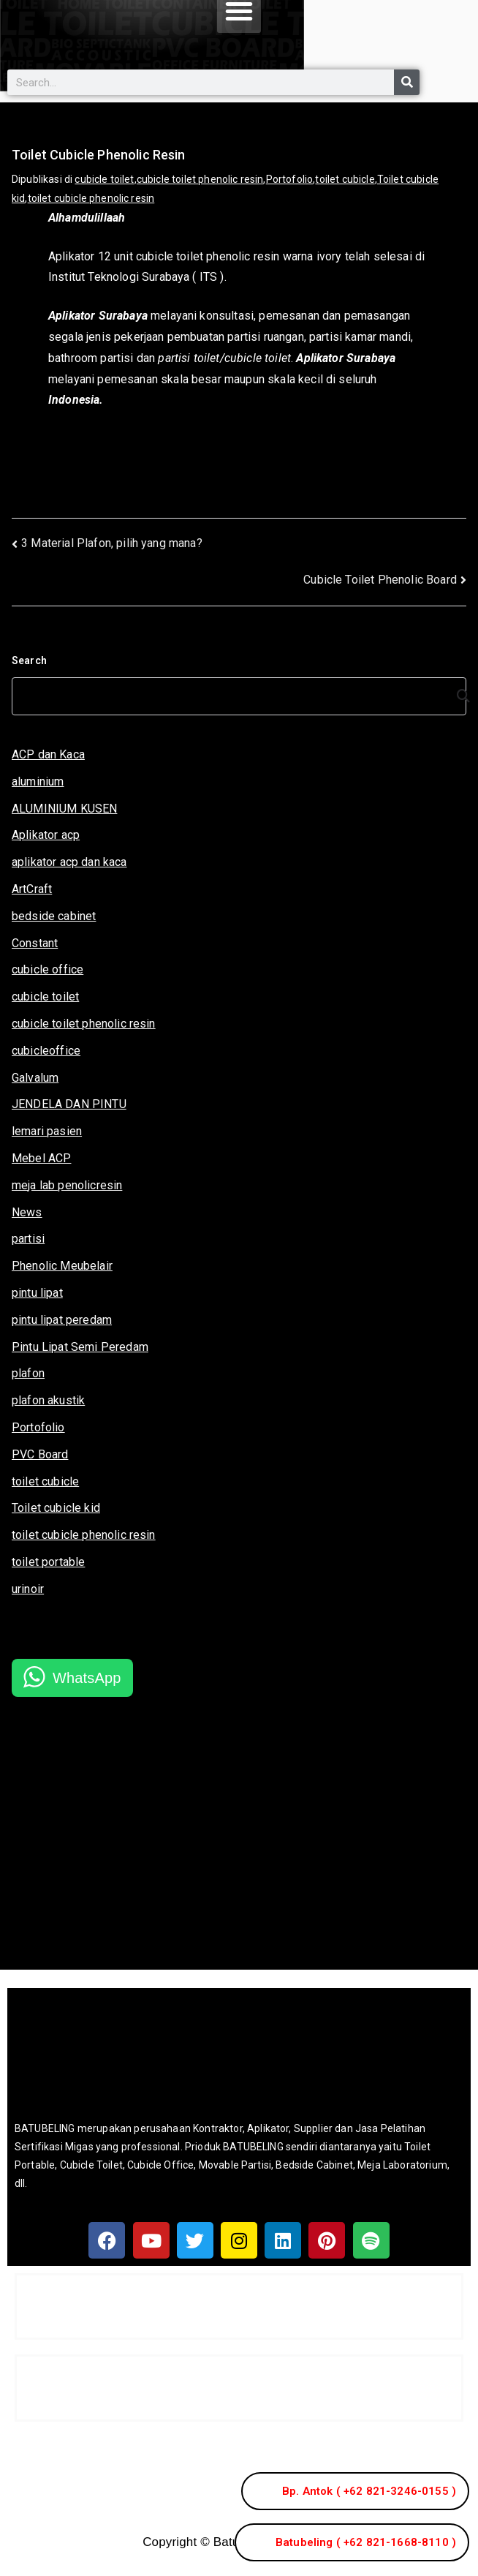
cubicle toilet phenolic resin (200, 179)
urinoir (28, 1589)
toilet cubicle (344, 179)
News (27, 1212)
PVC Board (40, 1454)
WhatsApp (87, 1678)
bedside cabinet (54, 916)
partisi (28, 1239)
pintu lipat (37, 1293)
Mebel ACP (41, 1158)
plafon (28, 1373)
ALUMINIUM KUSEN (64, 809)
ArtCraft (32, 889)
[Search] (407, 82)
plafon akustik (48, 1400)
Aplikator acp (46, 835)
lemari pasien (47, 1131)
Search (29, 660)
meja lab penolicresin (67, 1185)
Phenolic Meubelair (62, 1266)
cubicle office (47, 969)
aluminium (38, 781)
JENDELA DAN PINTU (69, 1104)
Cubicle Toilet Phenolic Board (380, 580)
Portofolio (290, 179)
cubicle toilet (104, 179)
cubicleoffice (46, 1051)
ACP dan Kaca (48, 754)
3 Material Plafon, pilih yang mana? (111, 543)
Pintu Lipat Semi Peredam (80, 1347)
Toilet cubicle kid (56, 1508)
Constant (35, 943)
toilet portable (48, 1562)
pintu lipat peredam (62, 1320)
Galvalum (35, 1078)
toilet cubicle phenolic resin (91, 198)
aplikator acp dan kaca (69, 862)
